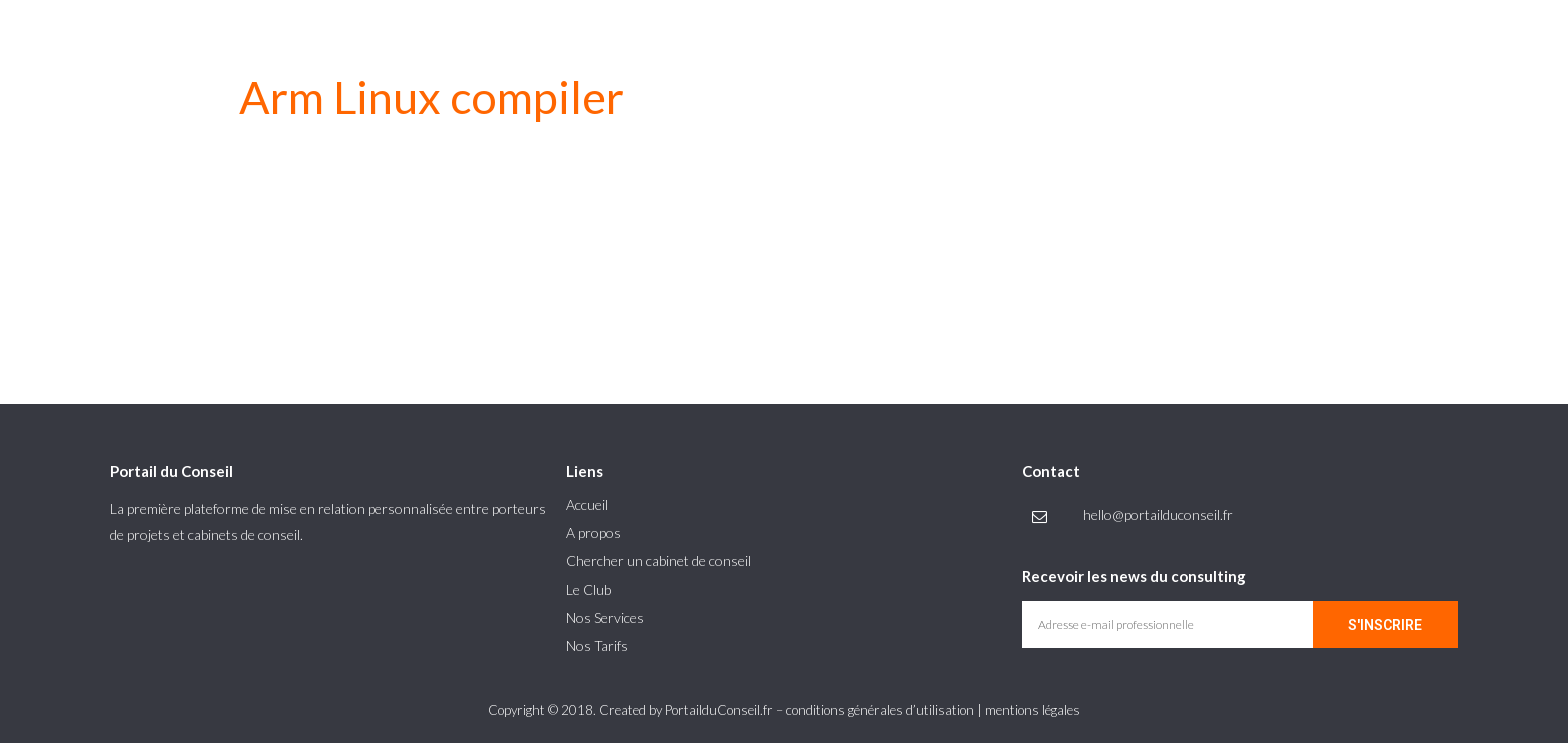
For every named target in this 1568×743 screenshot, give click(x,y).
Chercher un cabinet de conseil (658, 560)
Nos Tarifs (597, 645)
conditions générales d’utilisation (880, 710)
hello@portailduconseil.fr (1158, 514)
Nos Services (605, 617)
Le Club (588, 589)
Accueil (587, 504)
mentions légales (1032, 710)
